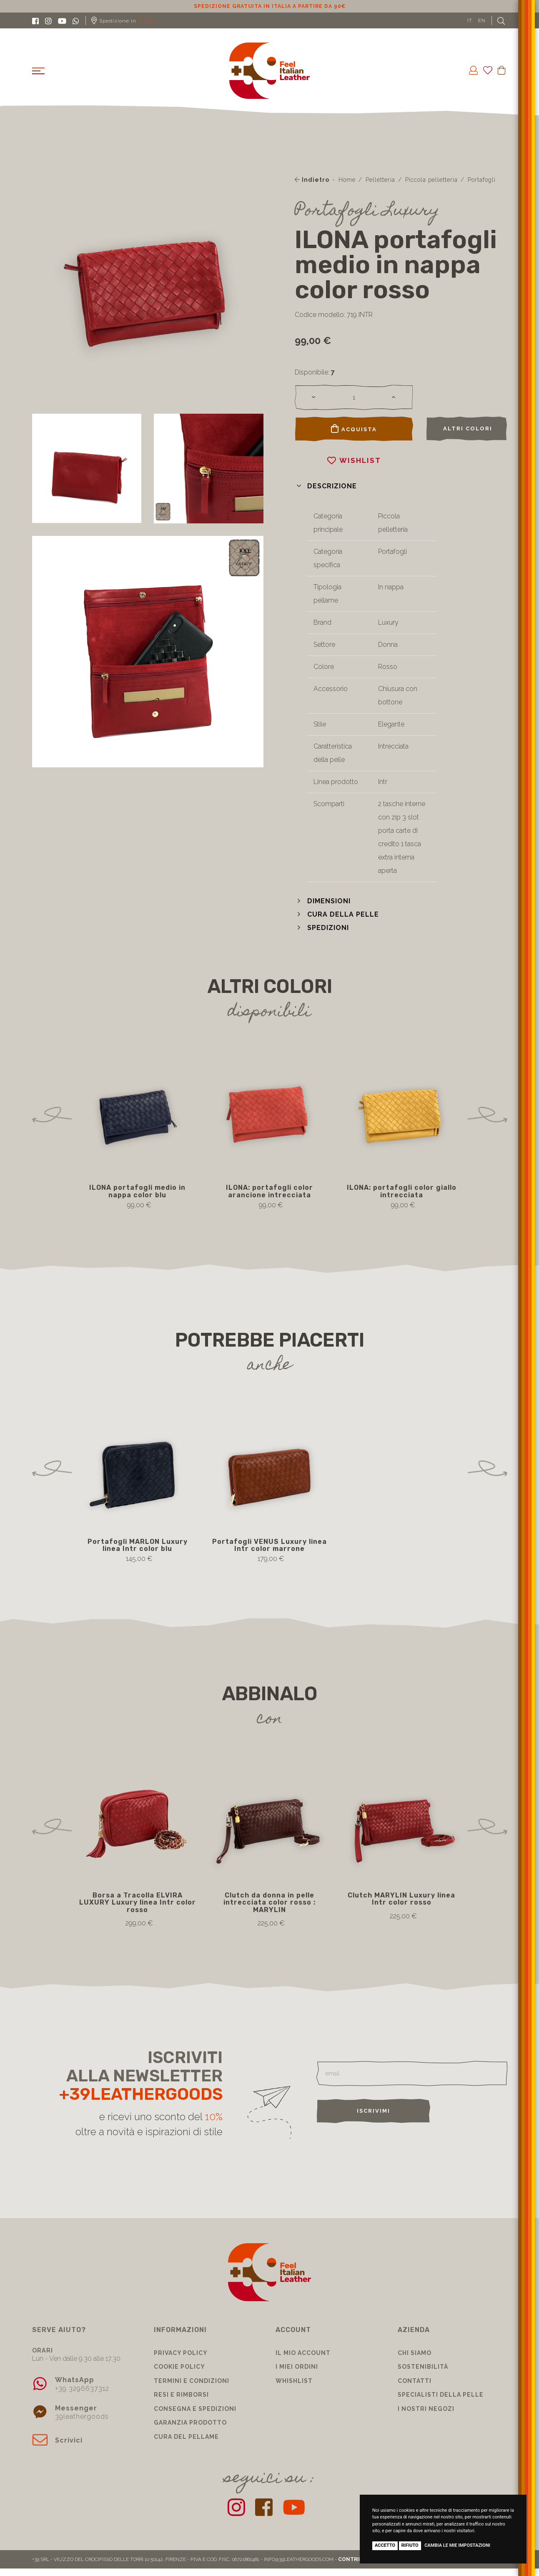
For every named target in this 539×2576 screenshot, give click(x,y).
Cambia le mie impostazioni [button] (457, 2545)
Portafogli (482, 179)
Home (347, 179)
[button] (326, 486)
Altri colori (467, 428)
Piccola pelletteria (431, 179)
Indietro (312, 179)
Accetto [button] (385, 2545)
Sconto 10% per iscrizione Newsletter (269, 6)
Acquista (354, 429)
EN (482, 20)
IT (469, 20)
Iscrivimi (373, 2111)
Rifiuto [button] (410, 2545)
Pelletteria (380, 179)
